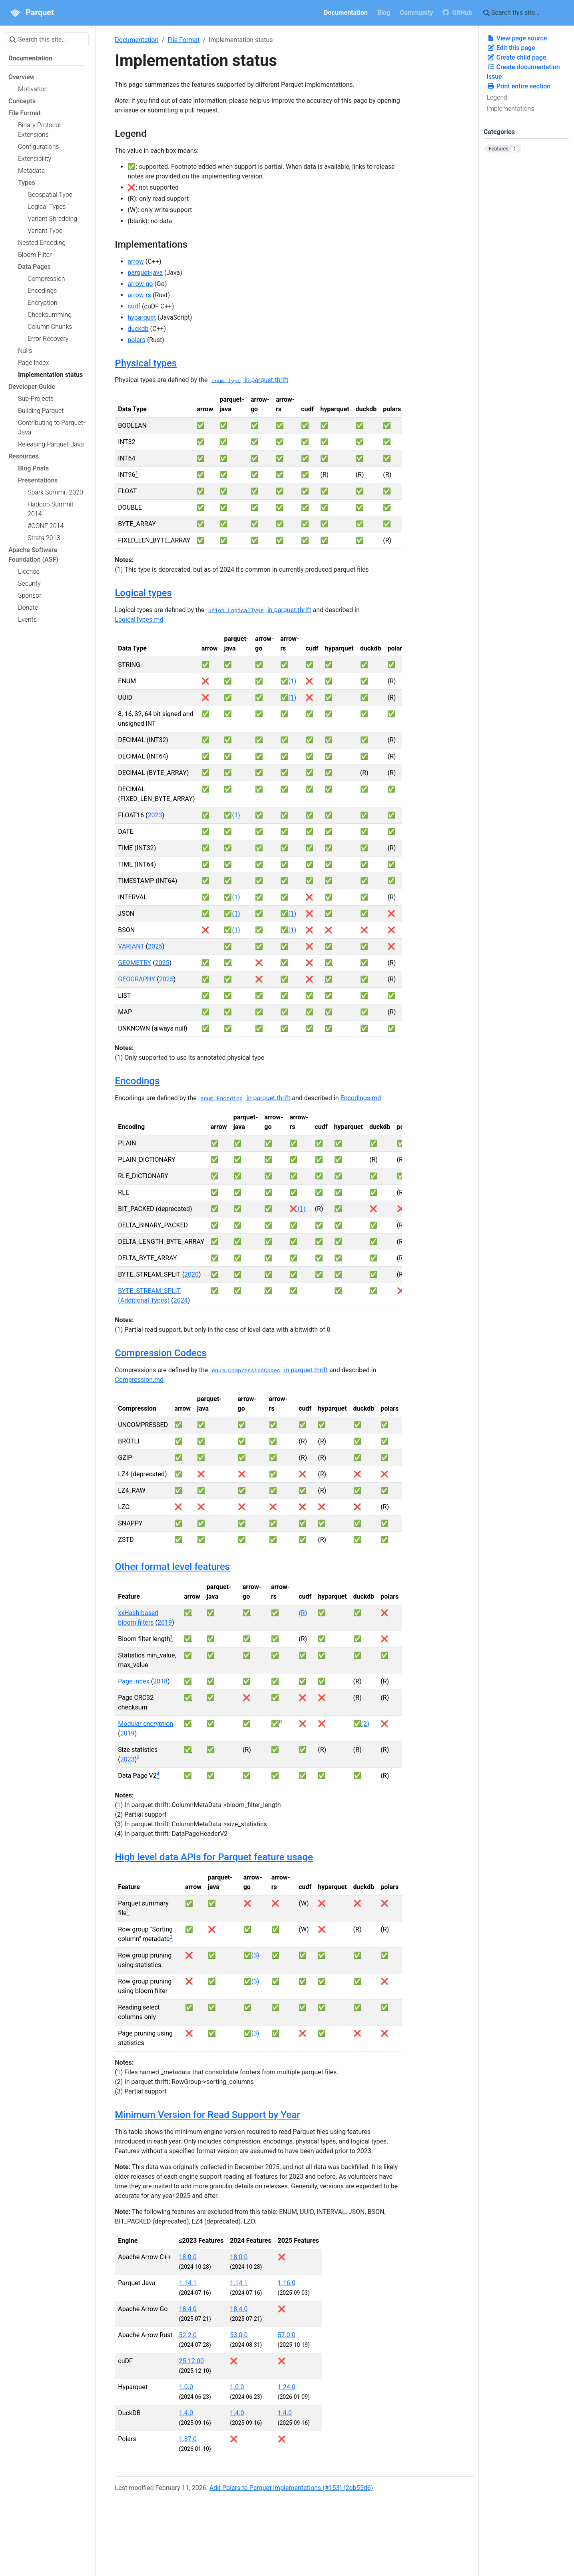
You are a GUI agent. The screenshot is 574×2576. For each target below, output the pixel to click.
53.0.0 (238, 2335)
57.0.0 (286, 2335)
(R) (303, 1613)
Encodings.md (360, 1098)
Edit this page (511, 48)
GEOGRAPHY (136, 979)
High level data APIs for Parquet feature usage (214, 1857)
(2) (365, 1723)
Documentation (136, 40)
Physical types (146, 363)
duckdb (138, 328)
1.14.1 (188, 2283)
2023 (155, 815)
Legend (497, 97)
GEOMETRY (134, 963)
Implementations (510, 108)
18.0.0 (188, 2257)
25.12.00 (191, 2361)
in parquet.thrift (248, 380)
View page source (517, 38)
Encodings (137, 1081)
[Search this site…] (523, 13)
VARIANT (131, 946)
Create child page (516, 57)
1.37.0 (188, 2439)
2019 (164, 1622)
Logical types (143, 592)
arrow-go (140, 284)
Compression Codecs (160, 1353)
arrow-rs (139, 295)
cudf (134, 306)
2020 (191, 1274)
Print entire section (519, 86)
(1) (292, 681)
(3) (255, 1955)
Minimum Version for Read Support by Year (207, 2114)
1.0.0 (186, 2387)
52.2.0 (188, 2335)
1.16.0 (286, 2283)
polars (136, 340)
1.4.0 (186, 2413)
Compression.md (139, 1379)
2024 (180, 1300)
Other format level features (172, 1566)
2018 (160, 1681)
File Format (183, 40)
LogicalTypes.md (139, 619)
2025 (155, 946)
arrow (136, 261)
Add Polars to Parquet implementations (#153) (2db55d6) (291, 2488)
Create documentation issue (523, 71)
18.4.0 (188, 2309)
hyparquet (142, 317)
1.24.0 (286, 2387)
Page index (133, 1681)
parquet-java (145, 272)
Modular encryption (145, 1723)
